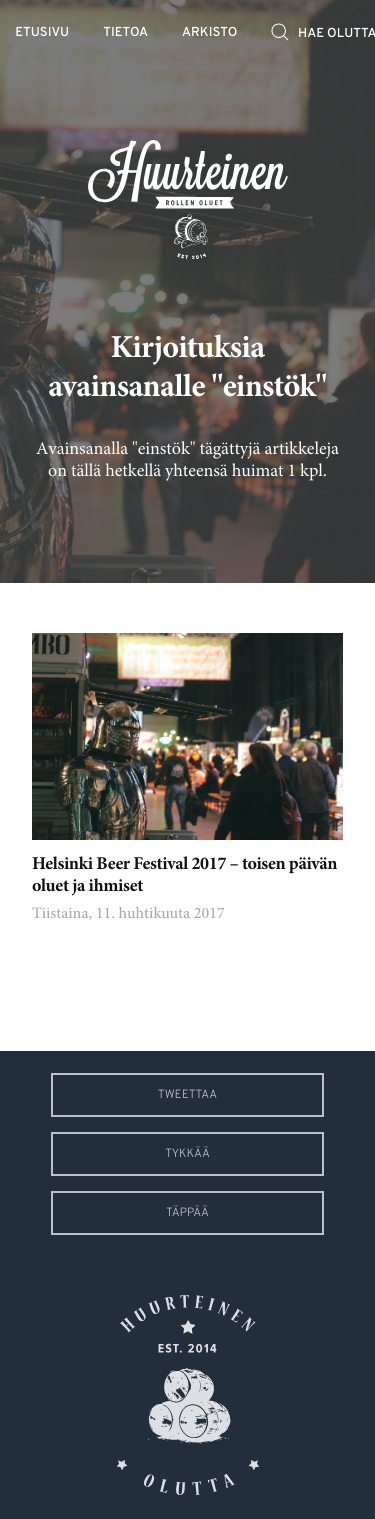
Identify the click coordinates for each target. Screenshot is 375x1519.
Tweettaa (187, 1095)
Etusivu (42, 33)
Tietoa (125, 33)
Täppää (187, 1213)
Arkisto (209, 33)
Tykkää (187, 1154)
